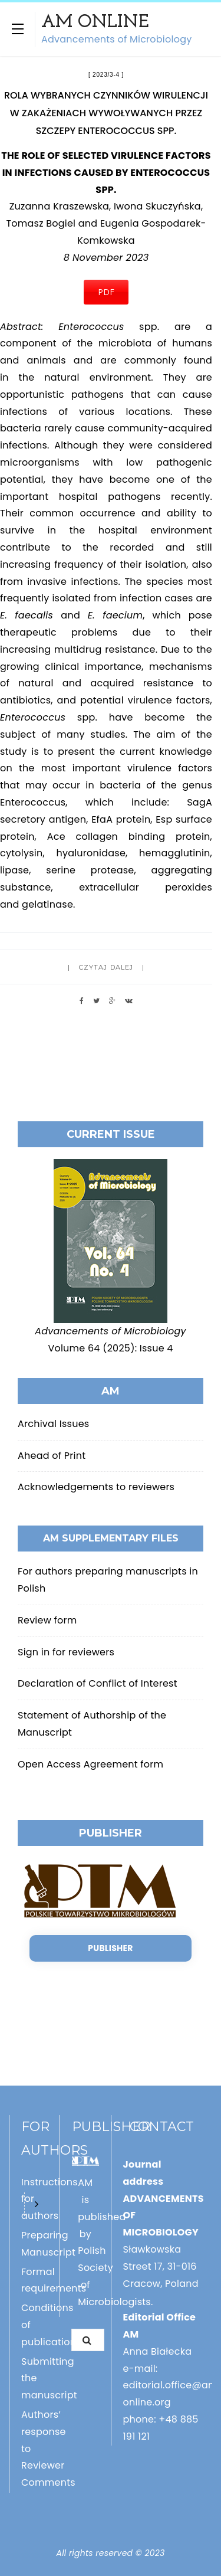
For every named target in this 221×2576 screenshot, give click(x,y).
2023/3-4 (106, 74)
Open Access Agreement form (90, 1764)
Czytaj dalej (106, 967)
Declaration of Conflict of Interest (97, 1683)
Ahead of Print (51, 1455)
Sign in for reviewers (66, 1652)
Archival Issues (53, 1424)
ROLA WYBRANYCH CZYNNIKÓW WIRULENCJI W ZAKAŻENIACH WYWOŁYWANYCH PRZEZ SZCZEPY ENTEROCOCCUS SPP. (106, 113)
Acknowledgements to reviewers (96, 1487)
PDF (106, 291)
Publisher (110, 1948)
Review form (47, 1620)
